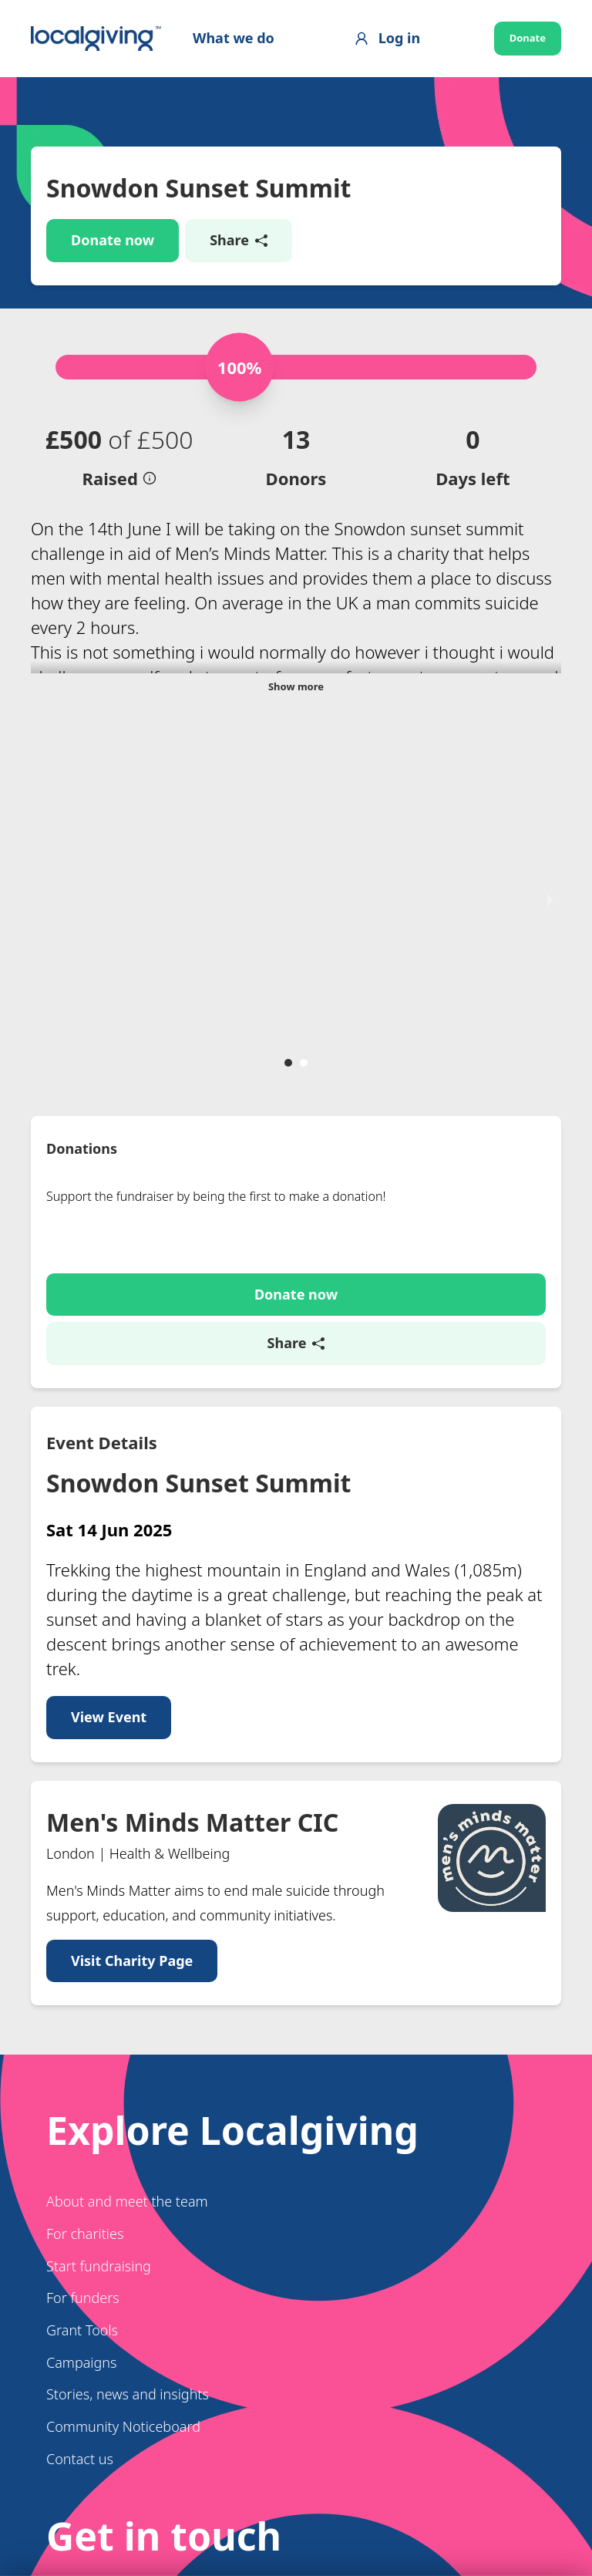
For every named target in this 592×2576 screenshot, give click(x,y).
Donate (528, 38)
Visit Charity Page (132, 1626)
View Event (108, 1382)
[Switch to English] (68, 2466)
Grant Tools (82, 1995)
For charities (84, 1899)
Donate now (112, 240)
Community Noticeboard (123, 2091)
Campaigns (81, 2027)
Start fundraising (98, 1930)
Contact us (79, 2124)
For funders (82, 1963)
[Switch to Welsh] (119, 2466)
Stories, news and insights (127, 2059)
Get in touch (113, 2388)
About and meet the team (127, 1866)
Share (238, 240)
